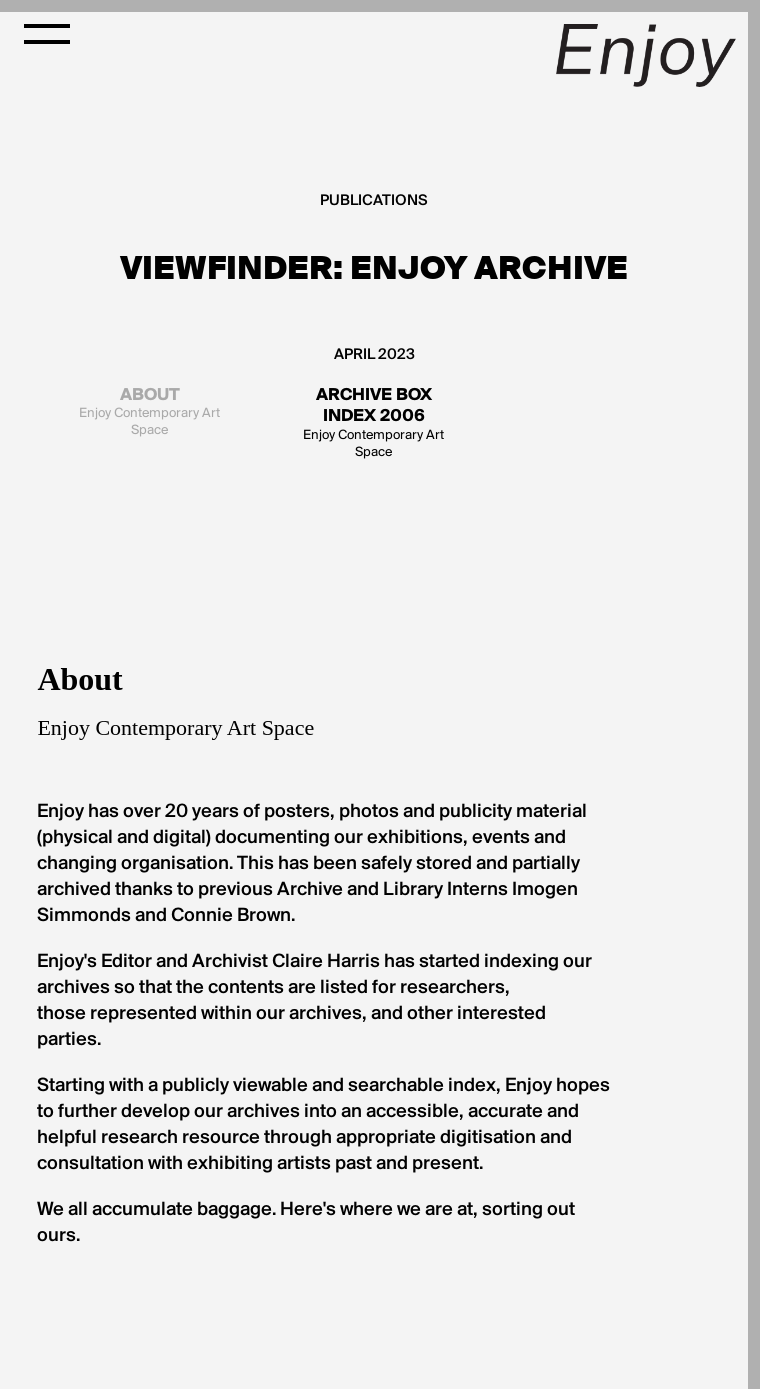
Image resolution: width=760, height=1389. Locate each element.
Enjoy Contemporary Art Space (150, 411)
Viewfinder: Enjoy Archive (374, 268)
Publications (374, 201)
